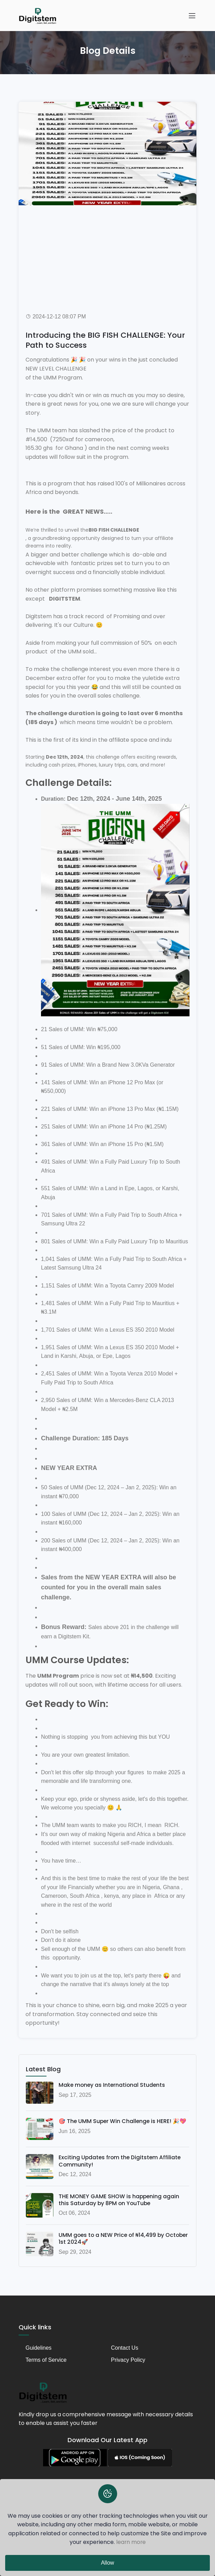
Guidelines (38, 2348)
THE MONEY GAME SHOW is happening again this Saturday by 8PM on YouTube (119, 2200)
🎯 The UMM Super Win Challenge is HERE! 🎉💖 (123, 2121)
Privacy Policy (128, 2360)
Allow (107, 2563)
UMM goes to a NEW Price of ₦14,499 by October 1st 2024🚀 (112, 2239)
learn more (131, 2542)
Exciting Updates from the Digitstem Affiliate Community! (121, 2161)
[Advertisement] (107, 253)
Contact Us (124, 2348)
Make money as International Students (113, 2085)
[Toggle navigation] (192, 15)
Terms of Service (45, 2360)
